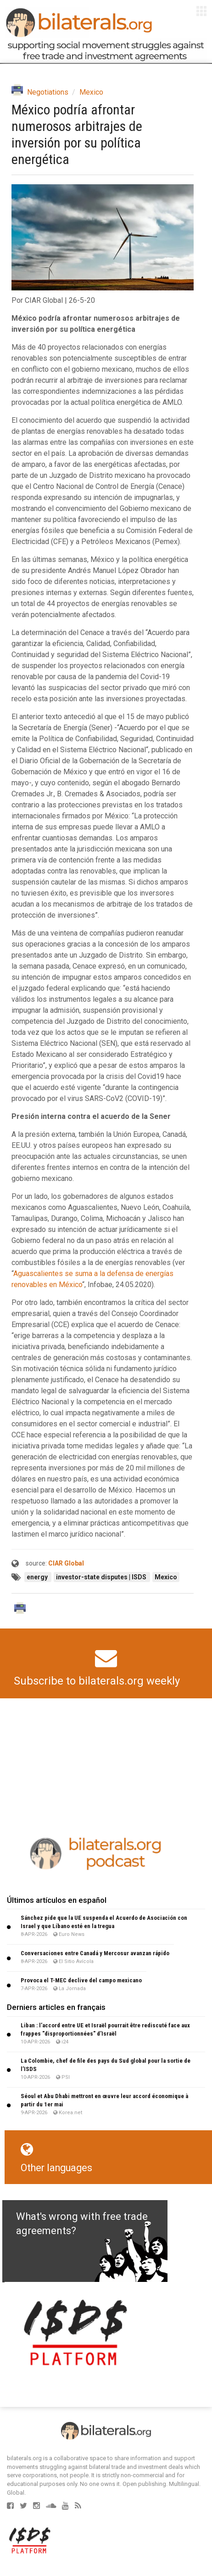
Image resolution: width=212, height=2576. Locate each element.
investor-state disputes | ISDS (102, 1577)
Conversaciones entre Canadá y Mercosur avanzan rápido (95, 1953)
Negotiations (47, 92)
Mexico (91, 92)
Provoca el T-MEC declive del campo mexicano (81, 1980)
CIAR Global (66, 1563)
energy (38, 1577)
